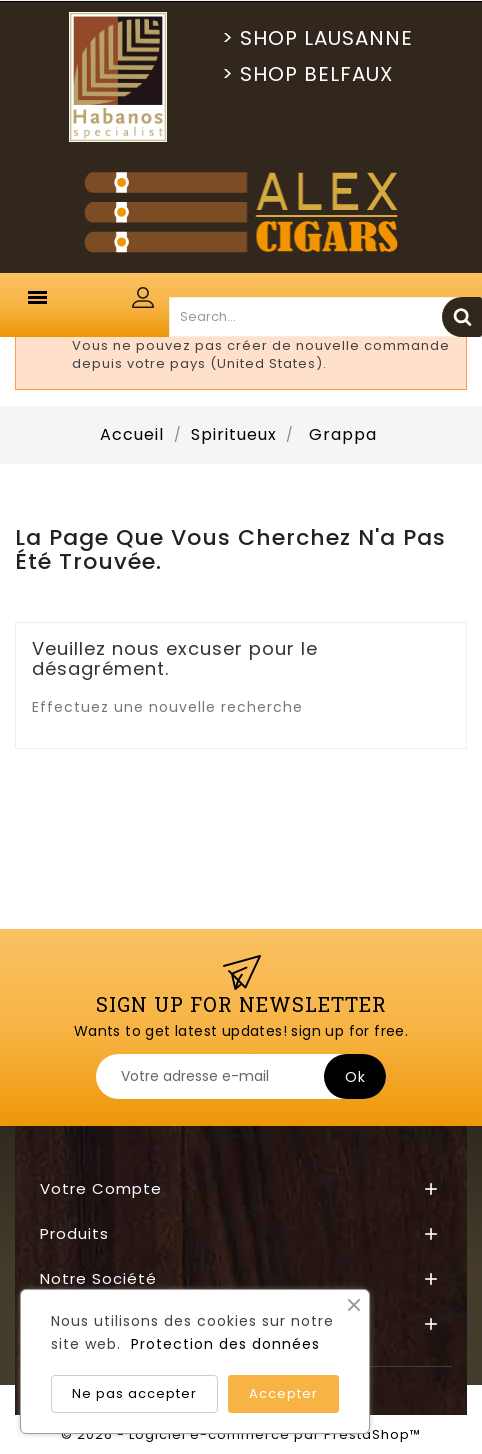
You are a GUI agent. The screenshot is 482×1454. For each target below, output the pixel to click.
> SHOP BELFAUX (307, 74)
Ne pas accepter (134, 1393)
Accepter (283, 1393)
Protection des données (225, 1344)
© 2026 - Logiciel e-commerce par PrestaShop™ (241, 1434)
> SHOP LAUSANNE (317, 38)
